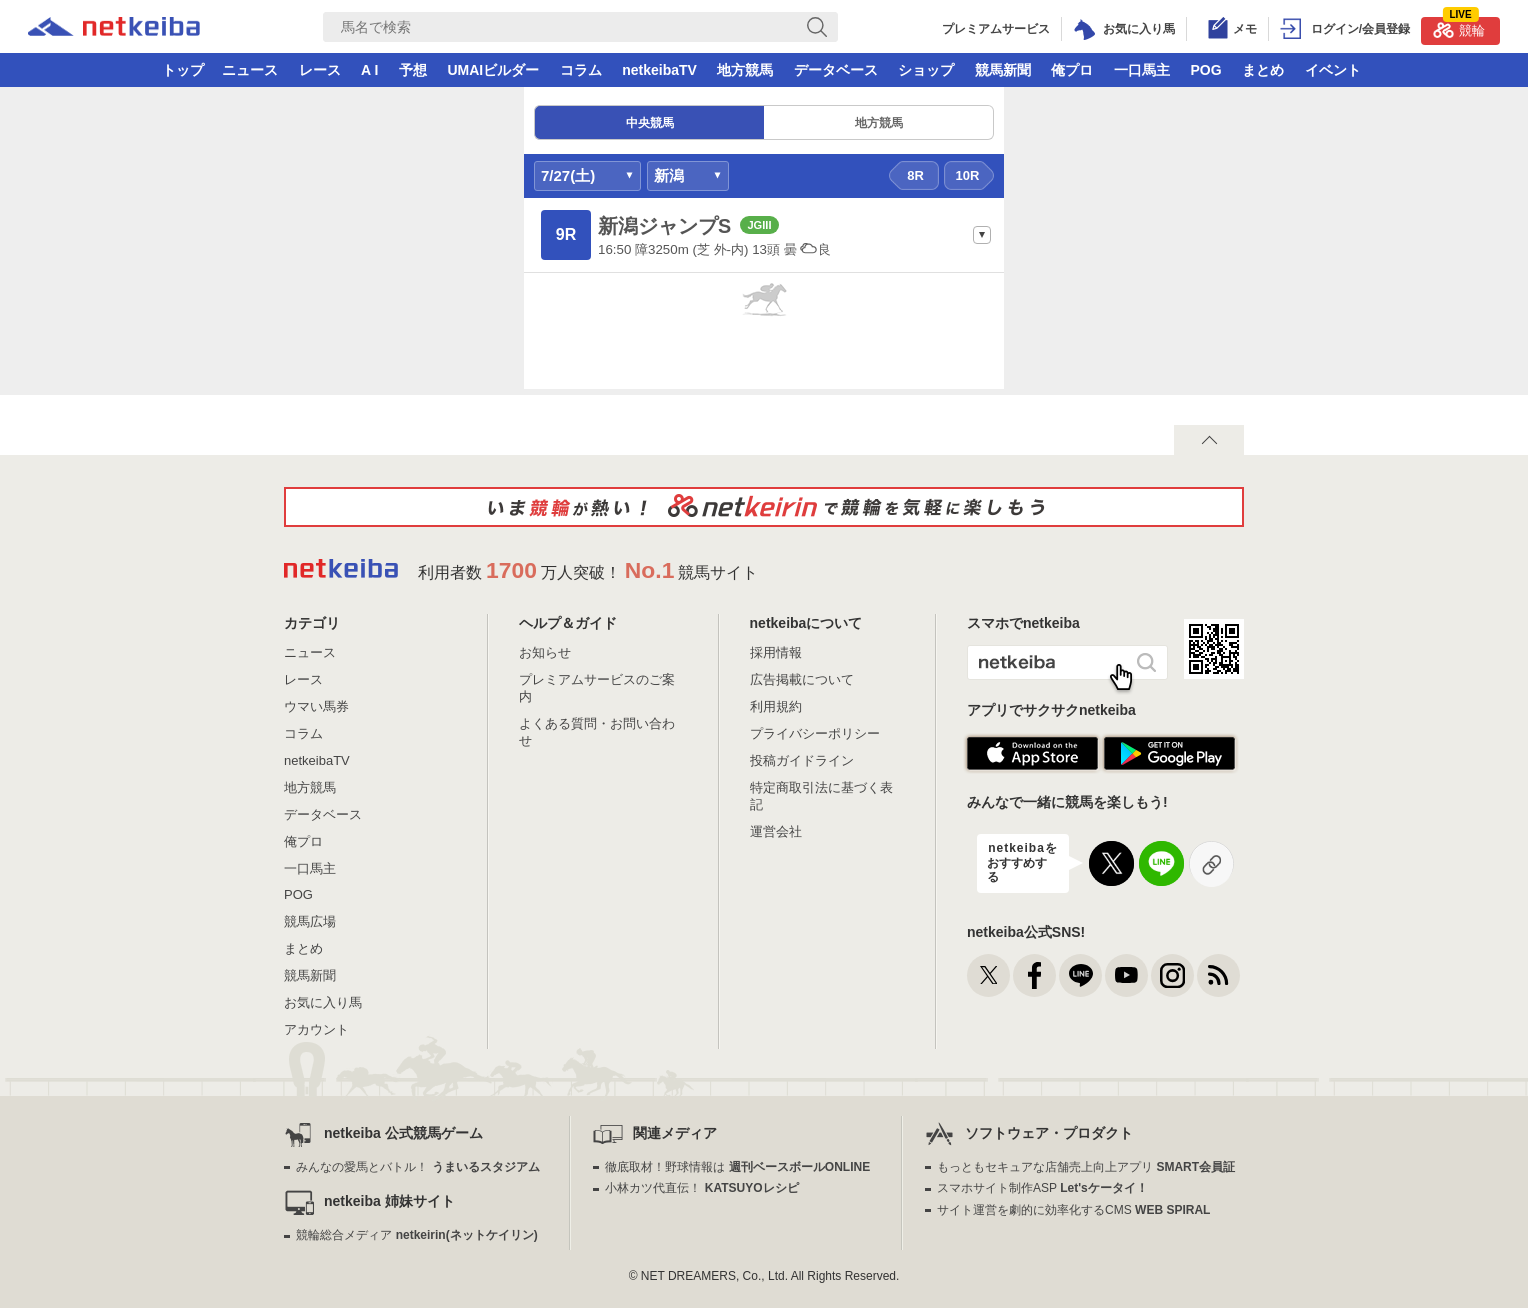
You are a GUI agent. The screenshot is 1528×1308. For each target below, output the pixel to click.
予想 (413, 70)
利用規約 (776, 706)
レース (320, 70)
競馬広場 (310, 921)
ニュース (250, 70)
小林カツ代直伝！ (701, 1188)
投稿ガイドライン (802, 760)
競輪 (1459, 27)
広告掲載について (802, 679)
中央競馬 (650, 123)
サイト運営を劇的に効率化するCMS (1073, 1210)
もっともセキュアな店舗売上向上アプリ (1086, 1167)
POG (1205, 70)
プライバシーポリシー (815, 733)
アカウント (316, 1029)
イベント (1333, 70)
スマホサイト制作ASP (1042, 1188)
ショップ (926, 70)
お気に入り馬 (323, 1002)
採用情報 (776, 652)
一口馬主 (1142, 70)
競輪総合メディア (416, 1235)
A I (369, 70)
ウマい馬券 (316, 706)
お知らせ (545, 652)
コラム (581, 70)
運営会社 (776, 831)
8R (915, 175)
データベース (836, 70)
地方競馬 (745, 70)
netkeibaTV (659, 70)
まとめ (1263, 70)
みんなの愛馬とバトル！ (417, 1167)
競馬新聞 (1003, 70)
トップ (183, 70)
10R (968, 175)
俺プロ (1072, 70)
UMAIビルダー (493, 70)
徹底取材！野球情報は (737, 1167)
